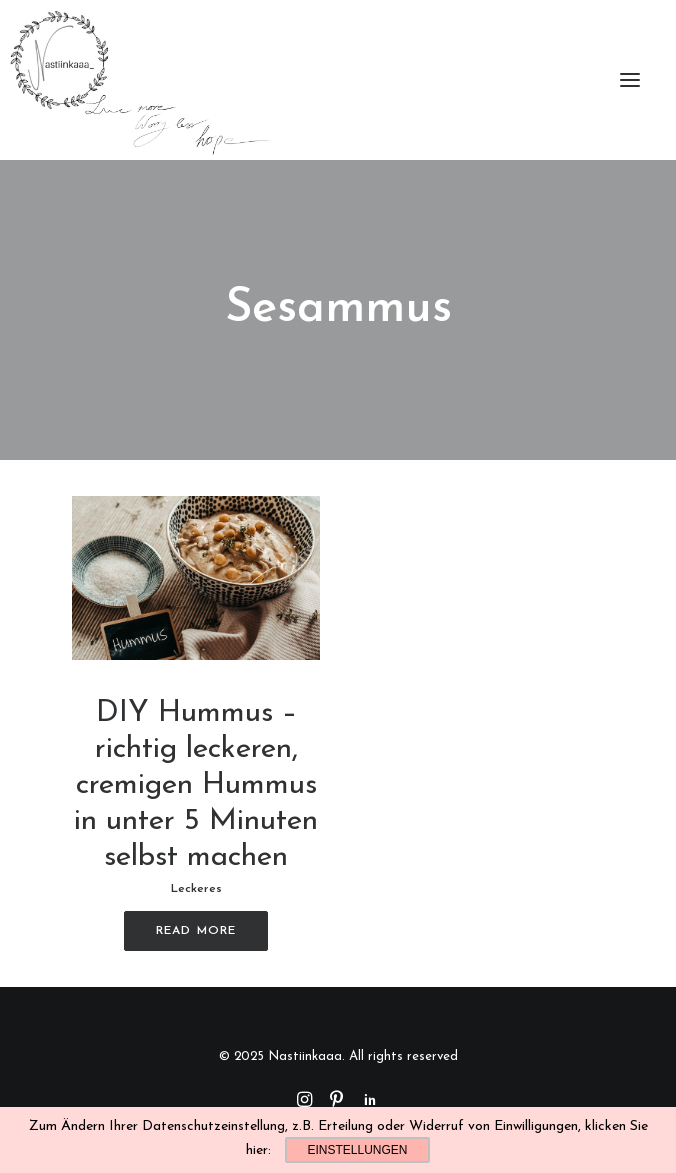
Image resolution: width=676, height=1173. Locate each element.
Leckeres (196, 889)
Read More (196, 931)
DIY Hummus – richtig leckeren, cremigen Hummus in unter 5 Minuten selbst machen (196, 785)
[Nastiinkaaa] (138, 80)
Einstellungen (357, 1150)
